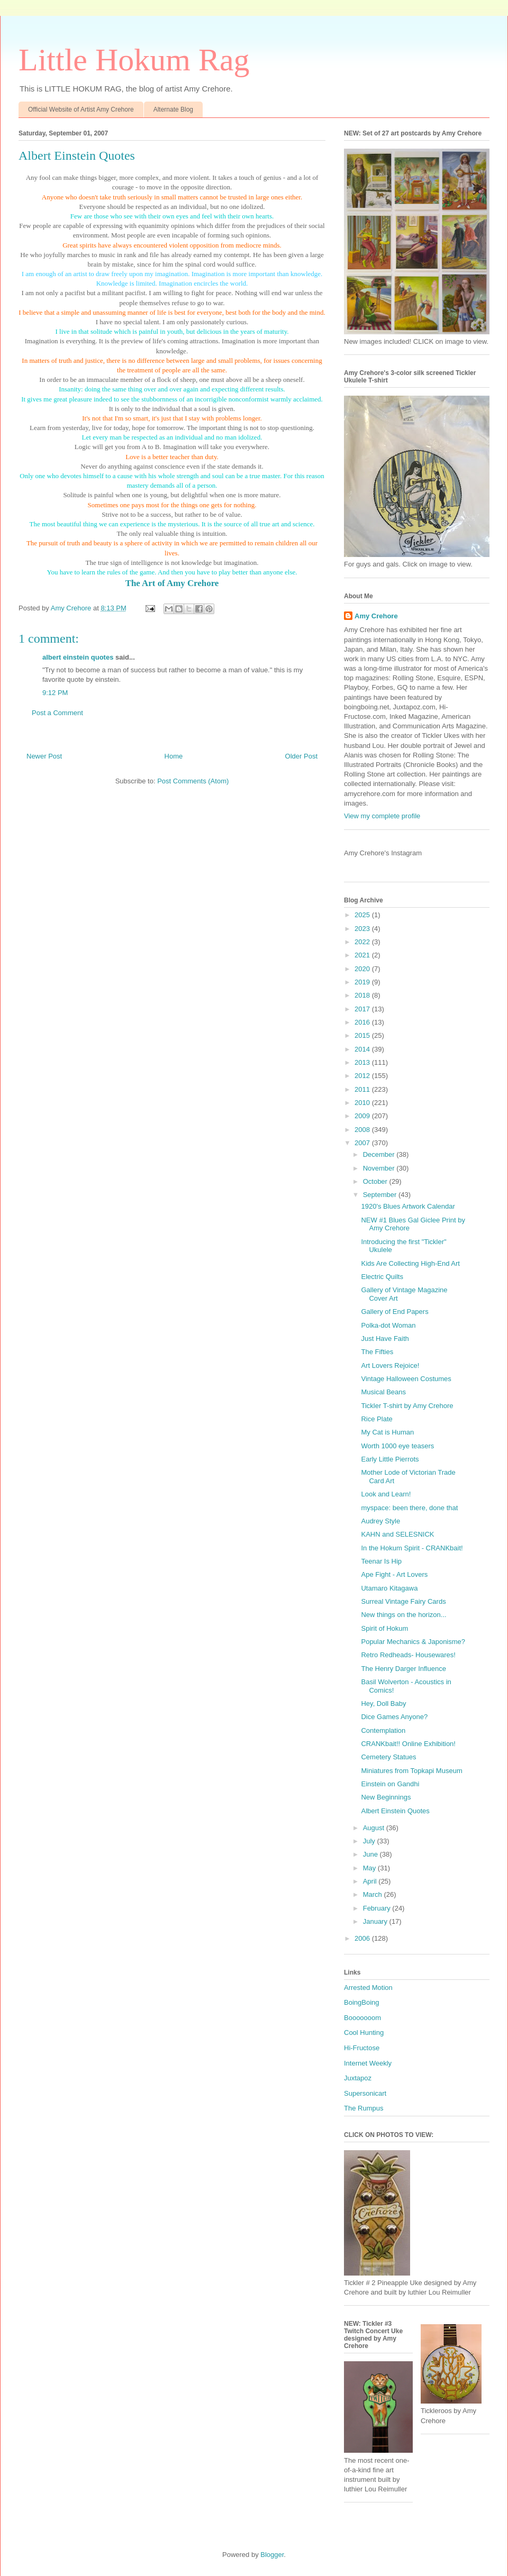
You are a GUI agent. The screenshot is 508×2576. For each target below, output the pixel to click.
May (370, 1868)
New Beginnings (386, 1797)
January (376, 1921)
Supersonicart (365, 2093)
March (373, 1894)
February (378, 1908)
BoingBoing (361, 2002)
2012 (363, 1076)
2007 (363, 1143)
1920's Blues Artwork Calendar (408, 1206)
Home (174, 756)
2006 (363, 1938)
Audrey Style (380, 1521)
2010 (363, 1103)
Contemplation (383, 1730)
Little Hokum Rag (134, 59)
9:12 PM (55, 693)
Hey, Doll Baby (383, 1703)
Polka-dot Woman (388, 1325)
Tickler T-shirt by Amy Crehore (407, 1406)
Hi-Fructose (361, 2048)
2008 (363, 1130)
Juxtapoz (357, 2078)
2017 (363, 1009)
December (380, 1154)
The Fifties (377, 1352)
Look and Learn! (386, 1494)
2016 (363, 1022)
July (370, 1841)
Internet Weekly (368, 2063)
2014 (363, 1049)
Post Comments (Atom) (193, 781)
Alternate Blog (173, 109)
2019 (363, 982)
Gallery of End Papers (394, 1312)
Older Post (301, 756)
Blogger (272, 2555)
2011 (363, 1089)
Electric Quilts (382, 1277)
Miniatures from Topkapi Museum (411, 1771)
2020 (363, 969)
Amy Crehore (376, 616)
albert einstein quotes (77, 657)
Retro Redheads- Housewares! (408, 1655)
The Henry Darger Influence (403, 1669)
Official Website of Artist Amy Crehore (81, 109)
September (380, 1195)
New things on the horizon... (403, 1615)
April (371, 1881)
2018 (363, 995)
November (380, 1168)
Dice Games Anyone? (394, 1717)
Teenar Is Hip (381, 1561)
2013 (363, 1062)
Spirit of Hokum (384, 1628)
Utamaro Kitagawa (389, 1588)
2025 (363, 915)
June (371, 1854)
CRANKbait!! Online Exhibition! (408, 1744)
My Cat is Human (387, 1432)
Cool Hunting (364, 2032)
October (376, 1181)
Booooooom (362, 2018)
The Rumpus (363, 2108)
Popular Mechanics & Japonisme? (413, 1642)
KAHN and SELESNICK (397, 1534)
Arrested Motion (368, 1988)
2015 (363, 1035)
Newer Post (44, 756)
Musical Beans (383, 1392)
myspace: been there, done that (409, 1508)
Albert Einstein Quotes (395, 1811)
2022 (363, 942)
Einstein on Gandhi (390, 1784)
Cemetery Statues (388, 1757)
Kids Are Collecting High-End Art (410, 1263)
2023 (363, 929)
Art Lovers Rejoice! (390, 1365)
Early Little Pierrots (390, 1459)
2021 (363, 955)
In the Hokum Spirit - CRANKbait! (411, 1548)
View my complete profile (382, 816)
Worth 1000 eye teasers (397, 1446)
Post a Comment (57, 713)
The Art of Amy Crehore (172, 583)
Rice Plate (376, 1419)
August (374, 1828)
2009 (363, 1116)
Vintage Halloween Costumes (406, 1379)
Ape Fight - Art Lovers (394, 1574)
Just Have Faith (385, 1338)
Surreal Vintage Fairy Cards (403, 1601)
